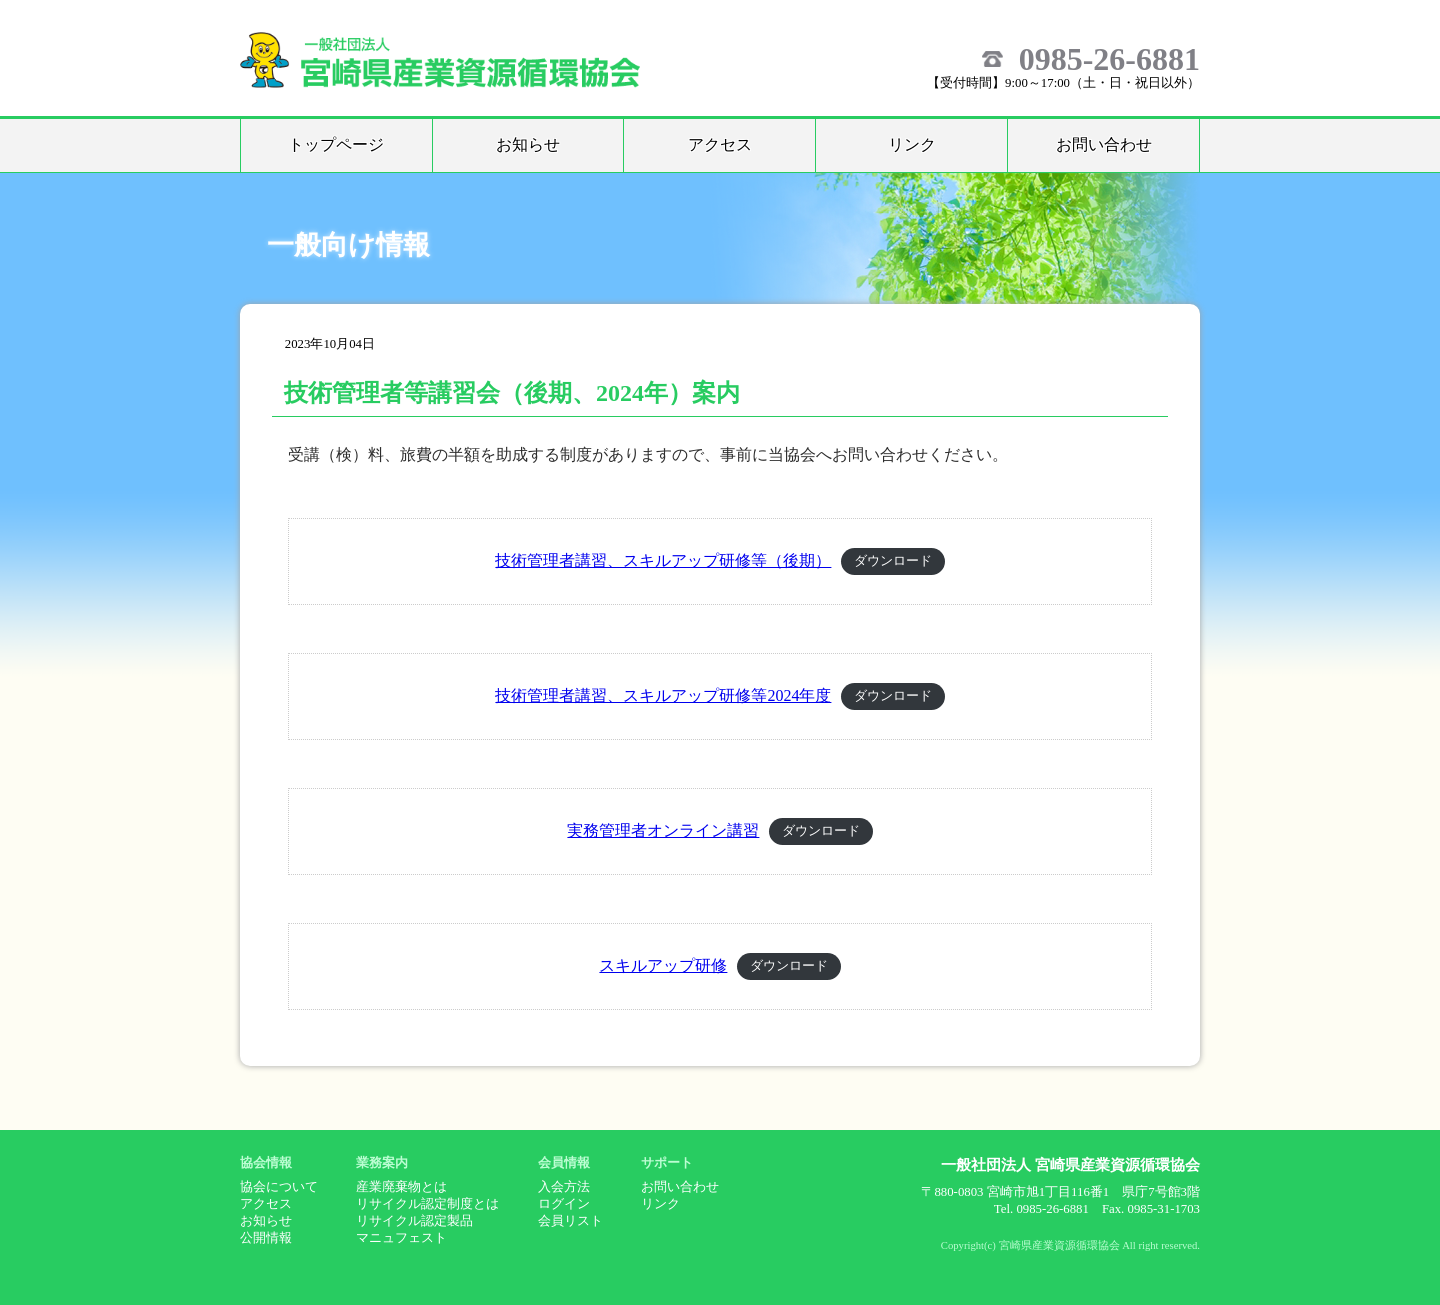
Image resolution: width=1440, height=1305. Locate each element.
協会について (279, 1187)
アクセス (720, 144)
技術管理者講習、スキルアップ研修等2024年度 (663, 695)
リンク (912, 144)
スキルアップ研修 (663, 965)
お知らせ (528, 144)
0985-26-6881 (1109, 59)
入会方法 (564, 1187)
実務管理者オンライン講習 (663, 830)
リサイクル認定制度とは (427, 1204)
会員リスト (570, 1221)
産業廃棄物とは (401, 1187)
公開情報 (266, 1238)
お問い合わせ (1104, 144)
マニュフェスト (401, 1238)
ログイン (564, 1204)
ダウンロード (893, 562)
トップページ (336, 144)
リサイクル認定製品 (414, 1221)
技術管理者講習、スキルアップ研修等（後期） (663, 560)
